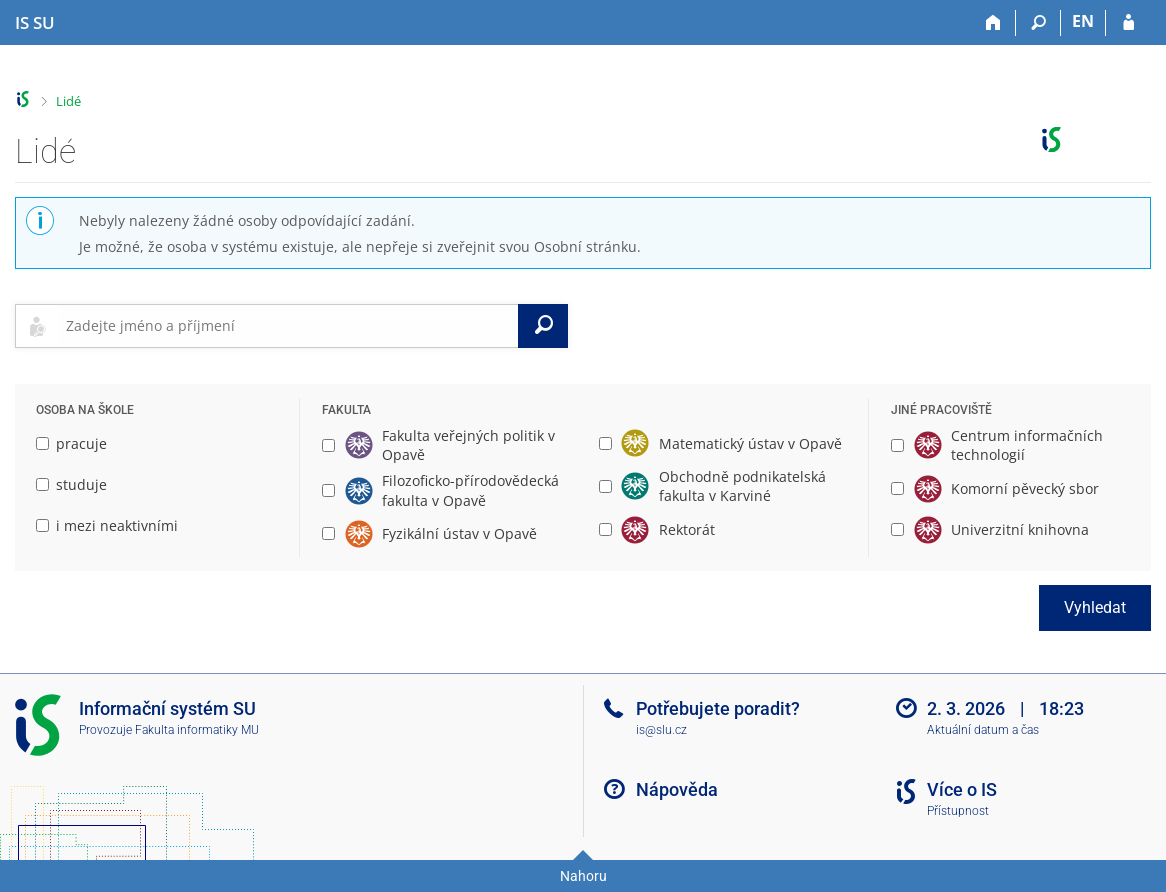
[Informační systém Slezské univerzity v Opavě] (35, 23)
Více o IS (962, 789)
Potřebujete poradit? (718, 708)
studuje (71, 484)
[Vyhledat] (543, 326)
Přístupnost (958, 811)
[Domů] (993, 23)
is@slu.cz (661, 730)
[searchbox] (288, 326)
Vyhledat (1095, 607)
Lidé (68, 101)
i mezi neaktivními (107, 525)
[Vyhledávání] (1038, 23)
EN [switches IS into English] (1083, 21)
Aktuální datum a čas (983, 730)
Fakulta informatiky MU (197, 730)
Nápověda (677, 789)
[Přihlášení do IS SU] (1128, 23)
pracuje (71, 443)
